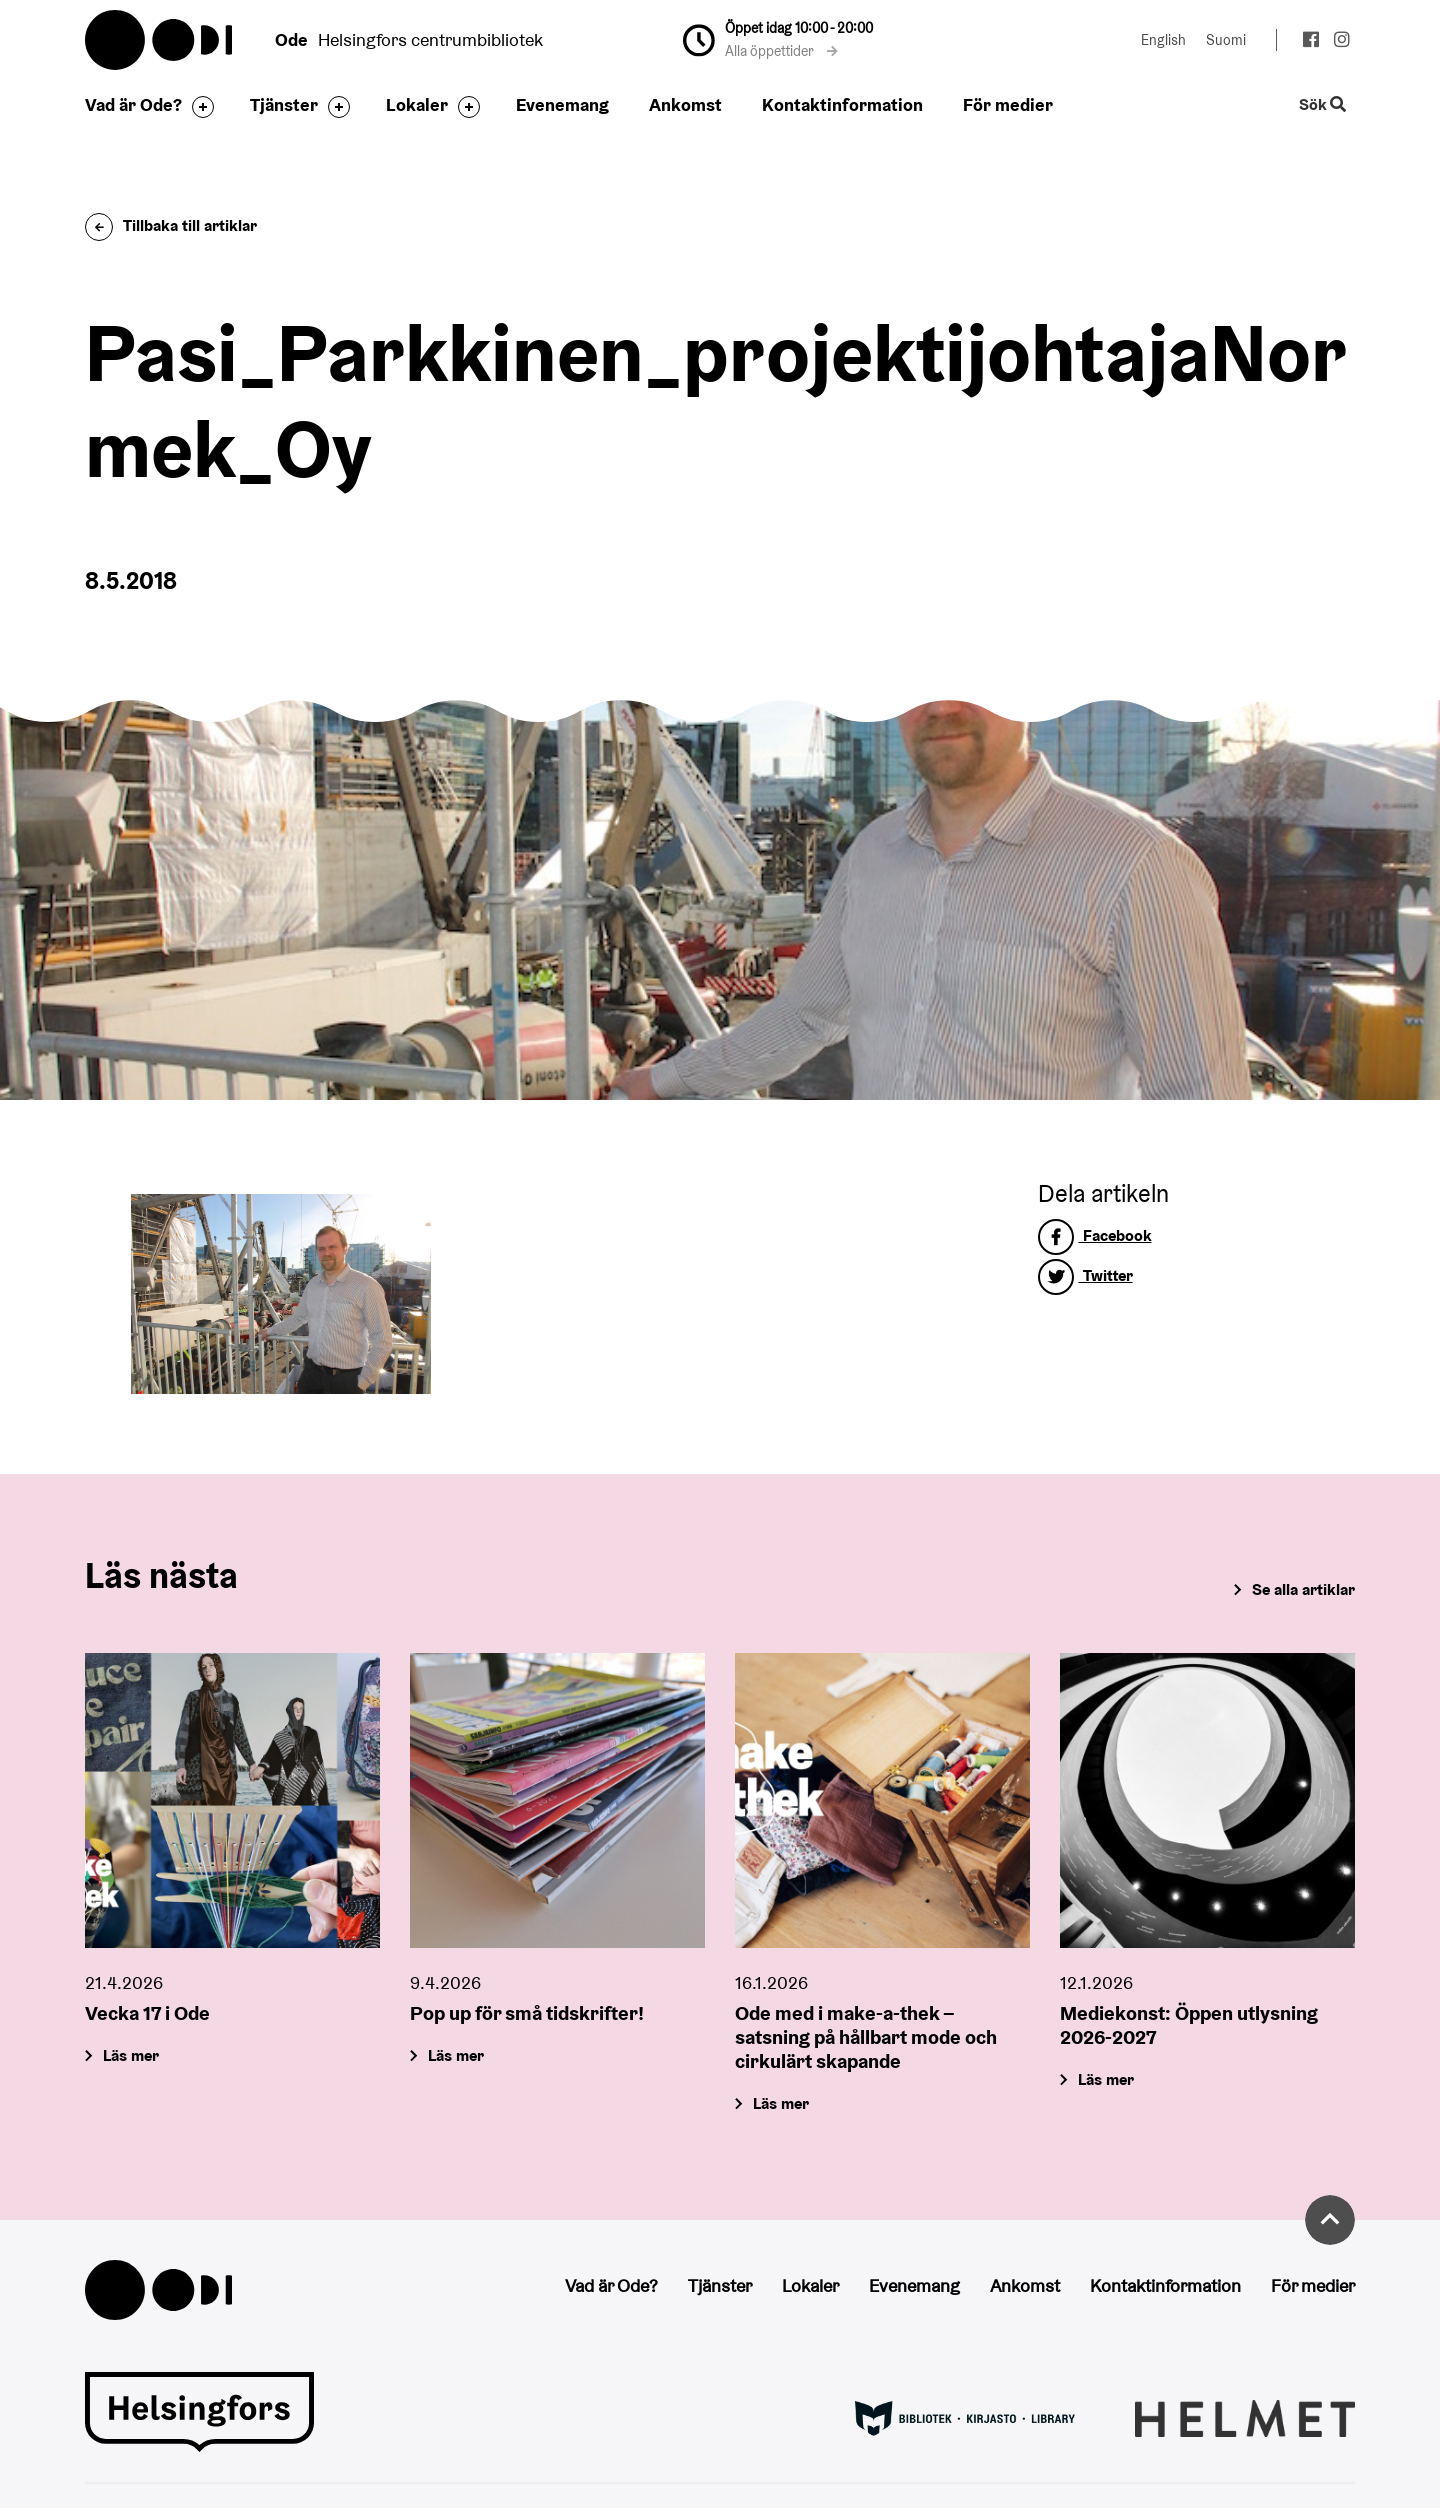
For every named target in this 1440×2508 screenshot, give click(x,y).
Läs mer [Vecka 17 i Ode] (131, 2055)
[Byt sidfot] (198, 107)
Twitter (1085, 1275)
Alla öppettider (781, 51)
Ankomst (685, 104)
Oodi (160, 40)
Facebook (1095, 1235)
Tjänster (284, 104)
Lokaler (417, 104)
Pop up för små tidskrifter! (527, 2013)
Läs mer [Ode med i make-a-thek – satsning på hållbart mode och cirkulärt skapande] (781, 2103)
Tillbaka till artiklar (171, 225)
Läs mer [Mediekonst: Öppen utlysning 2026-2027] (1106, 2079)
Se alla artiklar (1303, 1589)
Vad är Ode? (133, 104)
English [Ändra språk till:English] (1163, 40)
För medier (1008, 104)
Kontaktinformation (842, 104)
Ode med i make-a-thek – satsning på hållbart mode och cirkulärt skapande (866, 2037)
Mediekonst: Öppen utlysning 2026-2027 (1189, 2025)
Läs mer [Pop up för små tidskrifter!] (456, 2055)
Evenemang (562, 104)
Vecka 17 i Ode (147, 2013)
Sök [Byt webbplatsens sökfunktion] (1323, 105)
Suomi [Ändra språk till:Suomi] (1226, 40)
